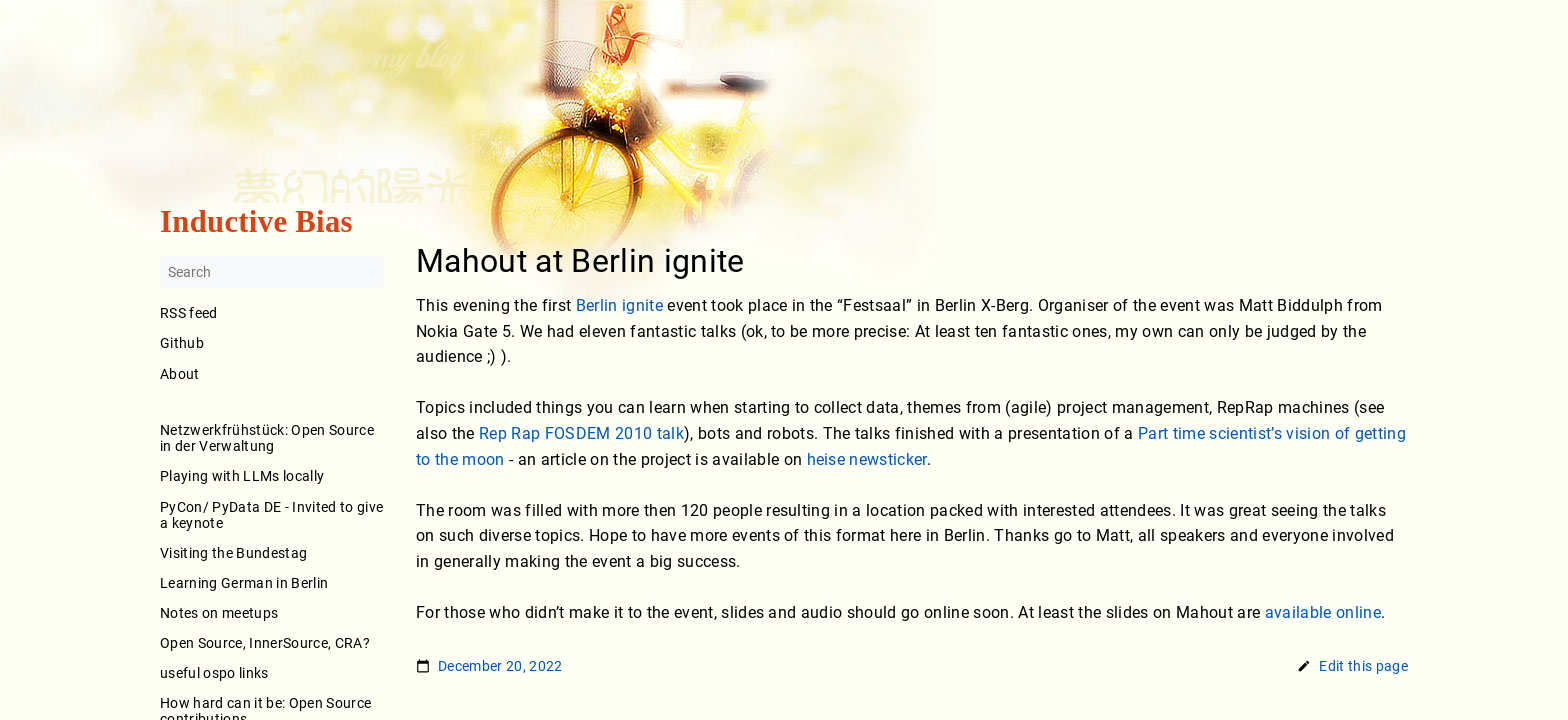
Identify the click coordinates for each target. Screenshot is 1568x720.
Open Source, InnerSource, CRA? (265, 643)
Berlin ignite (619, 305)
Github (182, 344)
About (272, 387)
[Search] (272, 273)
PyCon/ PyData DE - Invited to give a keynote (271, 515)
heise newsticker (867, 459)
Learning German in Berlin (244, 583)
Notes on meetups (219, 613)
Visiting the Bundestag (233, 553)
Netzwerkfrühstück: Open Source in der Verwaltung (267, 439)
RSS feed (189, 314)
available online (1323, 612)
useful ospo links (214, 673)
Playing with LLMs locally (242, 477)
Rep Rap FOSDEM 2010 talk (581, 433)
